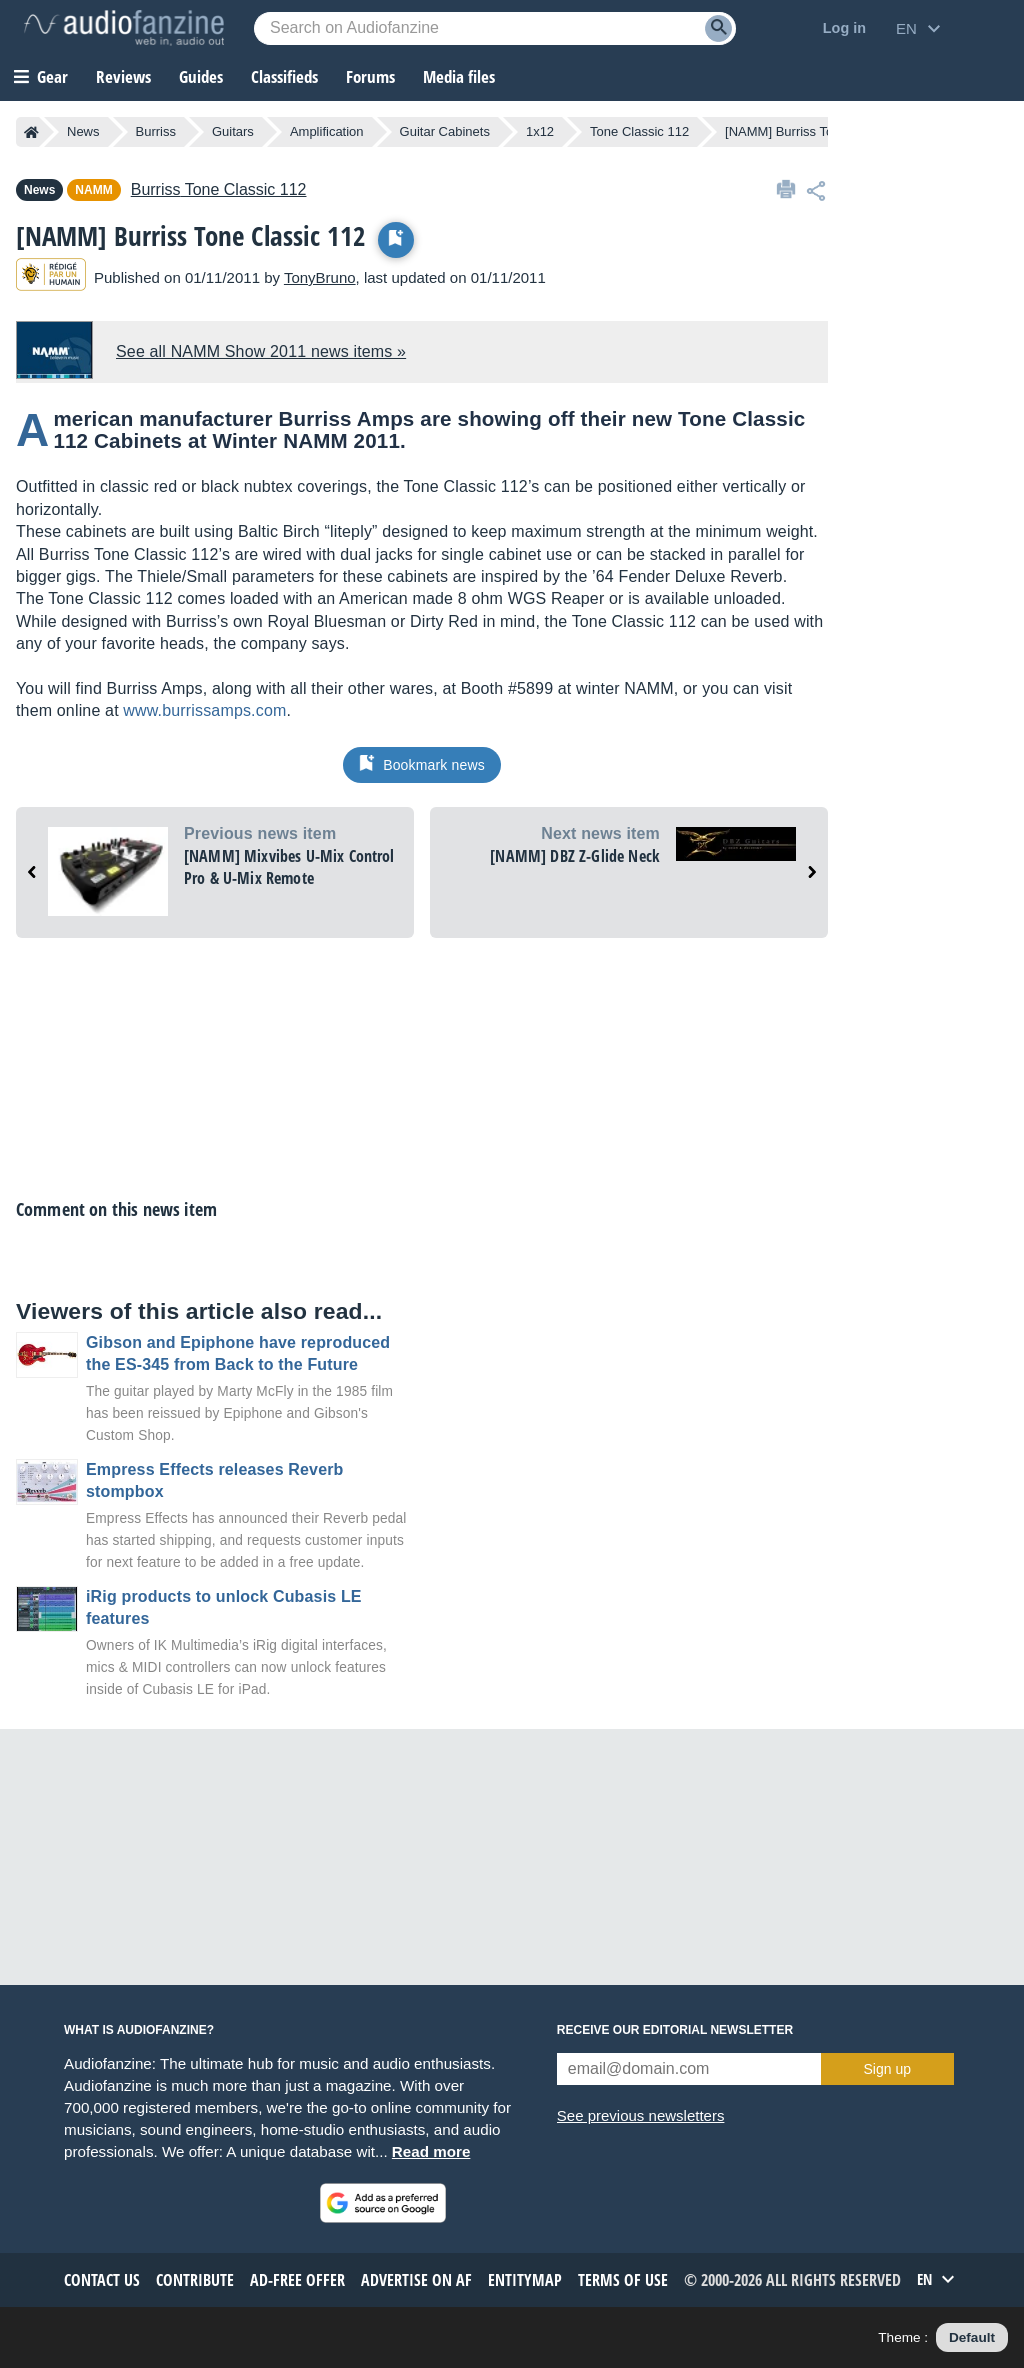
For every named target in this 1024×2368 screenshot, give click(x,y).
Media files (459, 76)
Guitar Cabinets (445, 131)
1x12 (540, 131)
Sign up (887, 2069)
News (83, 131)
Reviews (123, 76)
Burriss (156, 131)
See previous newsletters (641, 2115)
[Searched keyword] (495, 28)
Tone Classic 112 (639, 131)
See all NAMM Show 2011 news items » (261, 351)
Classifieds (284, 76)
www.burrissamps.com (204, 710)
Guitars (233, 131)
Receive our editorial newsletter (675, 2030)
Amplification (327, 131)
